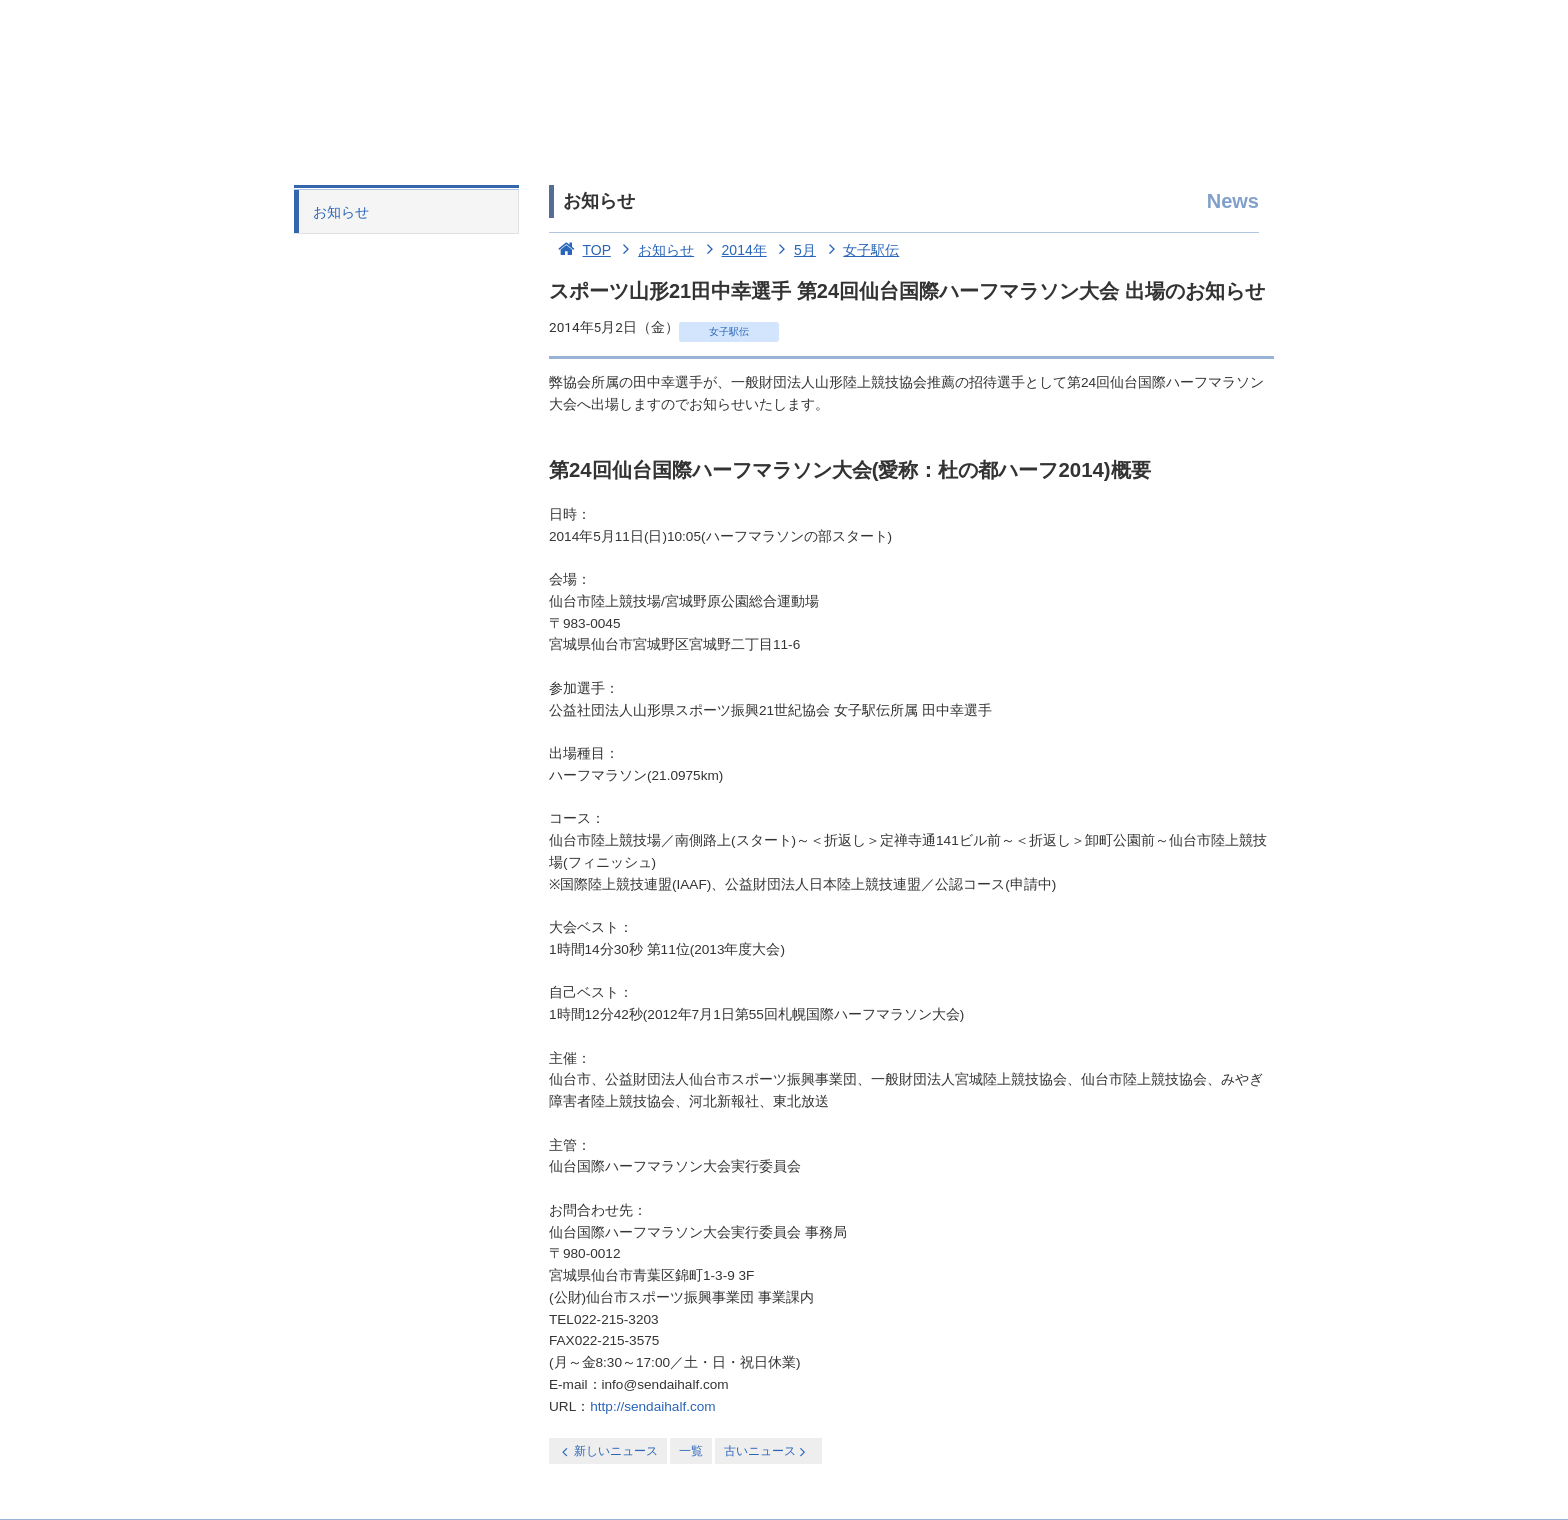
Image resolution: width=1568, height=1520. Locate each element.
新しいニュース (608, 1451)
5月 (793, 250)
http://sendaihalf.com (652, 1406)
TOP (580, 250)
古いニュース (766, 1451)
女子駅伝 (860, 250)
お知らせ (341, 212)
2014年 (732, 250)
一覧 (691, 1451)
